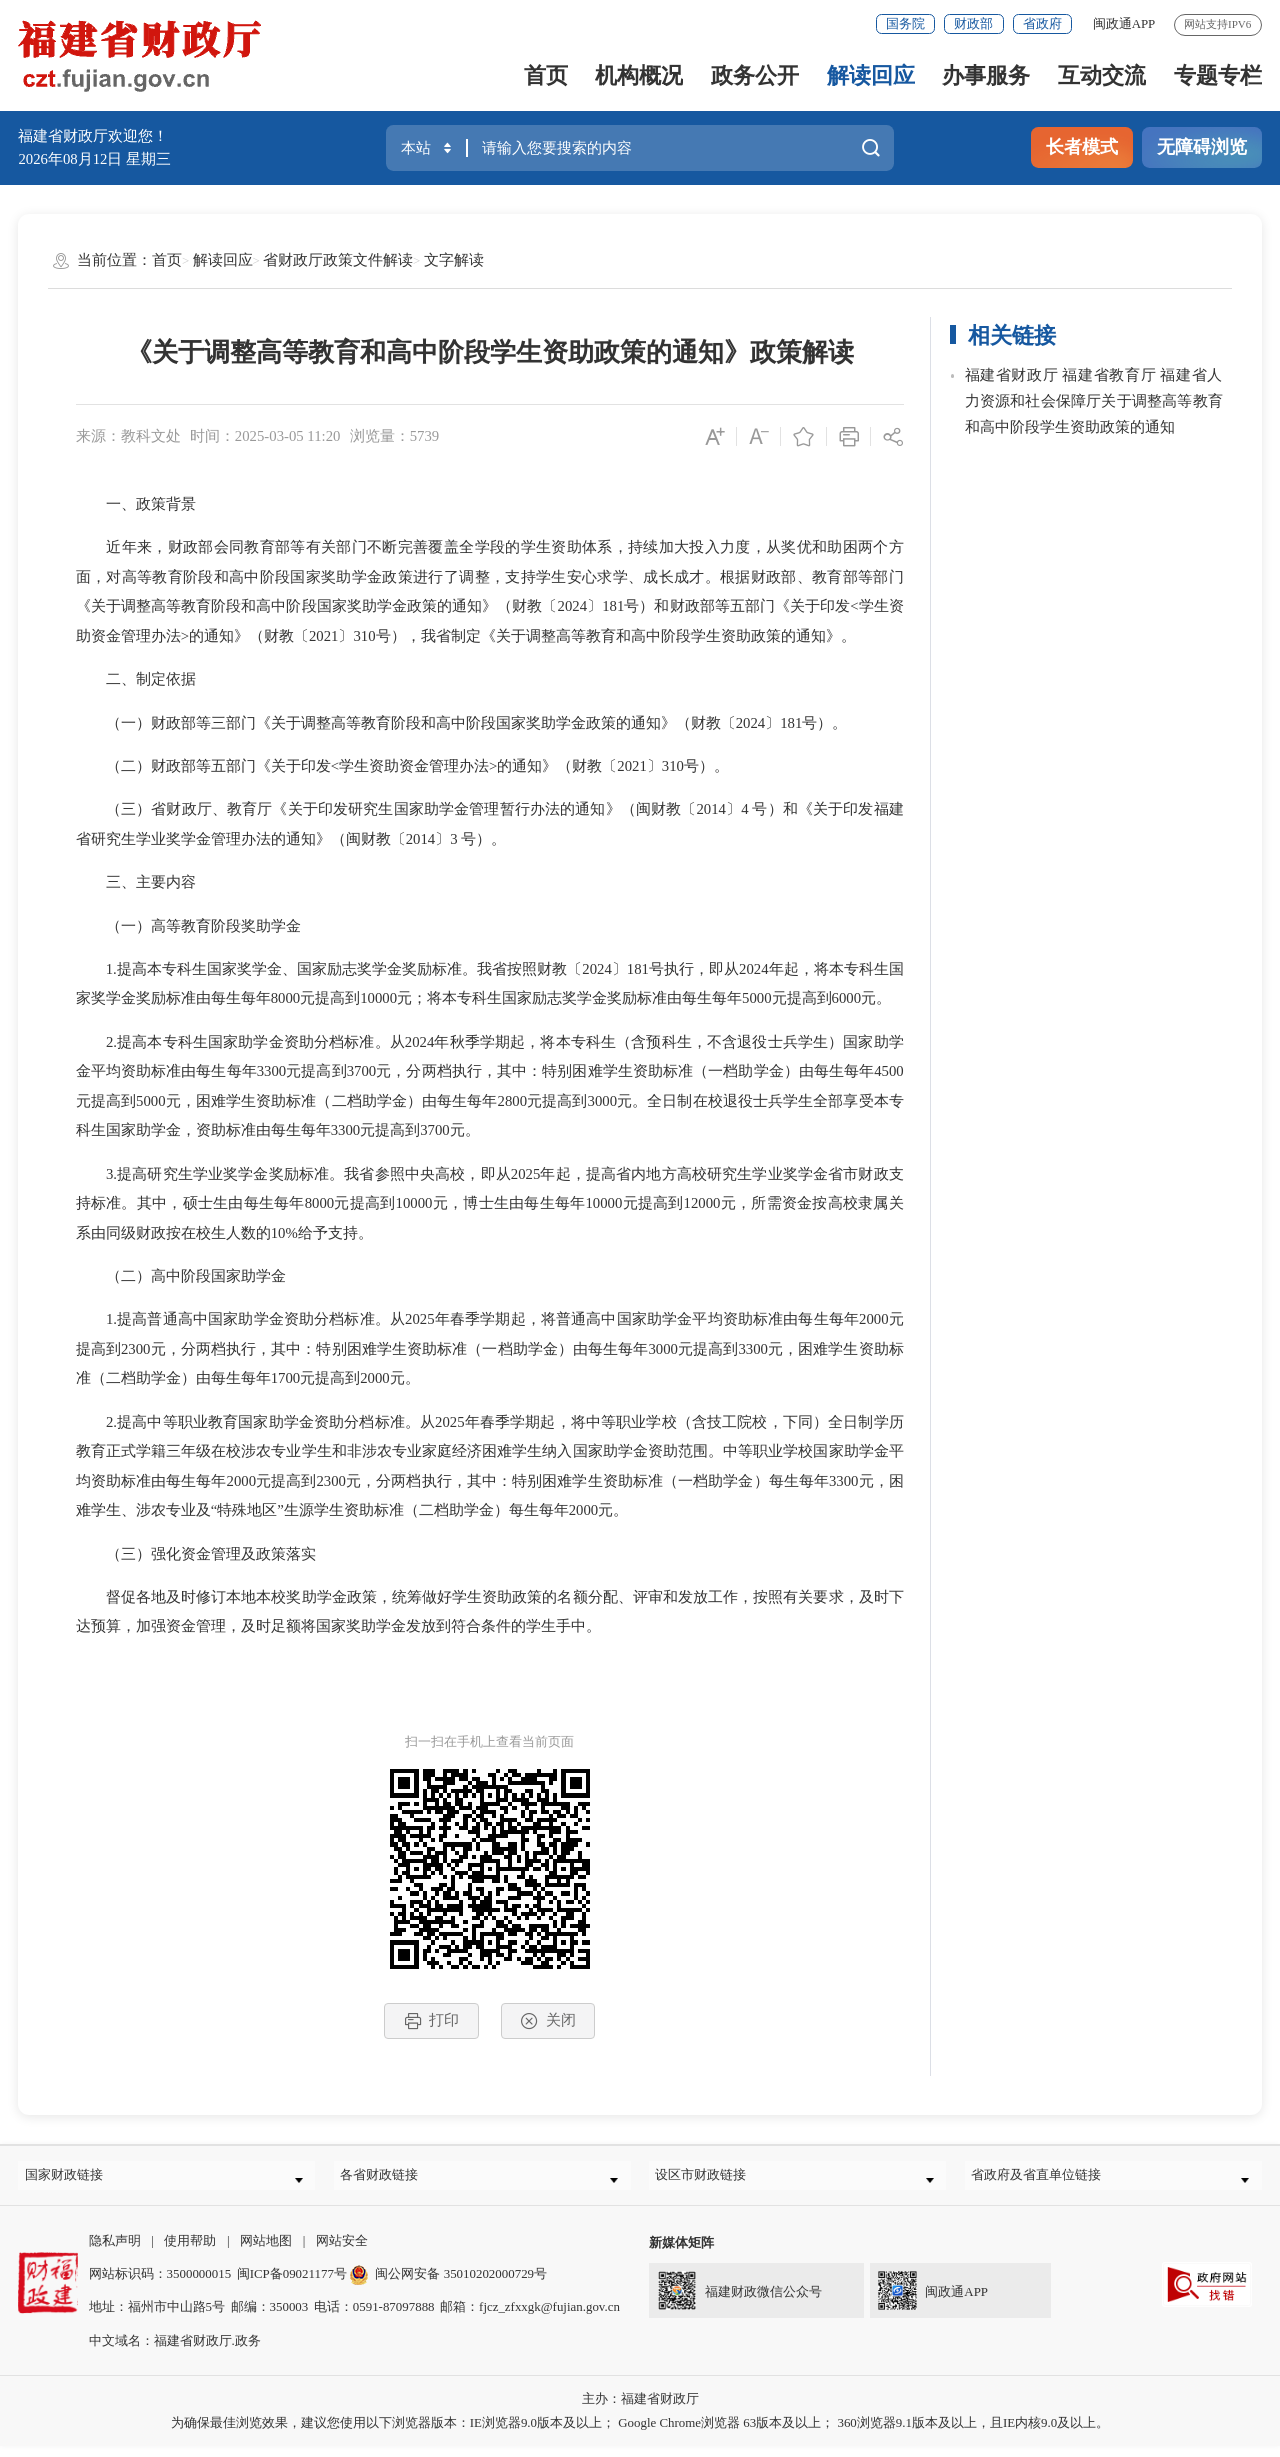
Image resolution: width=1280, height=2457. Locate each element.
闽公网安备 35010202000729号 (448, 2283)
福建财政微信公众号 (735, 2296)
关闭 (547, 2021)
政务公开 (755, 75)
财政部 (973, 23)
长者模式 (1082, 147)
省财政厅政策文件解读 (338, 260)
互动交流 (1102, 75)
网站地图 (266, 2250)
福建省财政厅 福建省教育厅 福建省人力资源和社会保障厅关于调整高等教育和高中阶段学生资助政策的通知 (1094, 401)
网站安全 (342, 2250)
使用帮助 (190, 2250)
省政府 (1042, 23)
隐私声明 (115, 2250)
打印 (431, 2021)
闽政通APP (1124, 23)
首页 (546, 75)
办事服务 (986, 75)
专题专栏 (1218, 75)
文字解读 (454, 260)
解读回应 (871, 75)
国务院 (905, 23)
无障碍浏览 (1202, 147)
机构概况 (639, 75)
